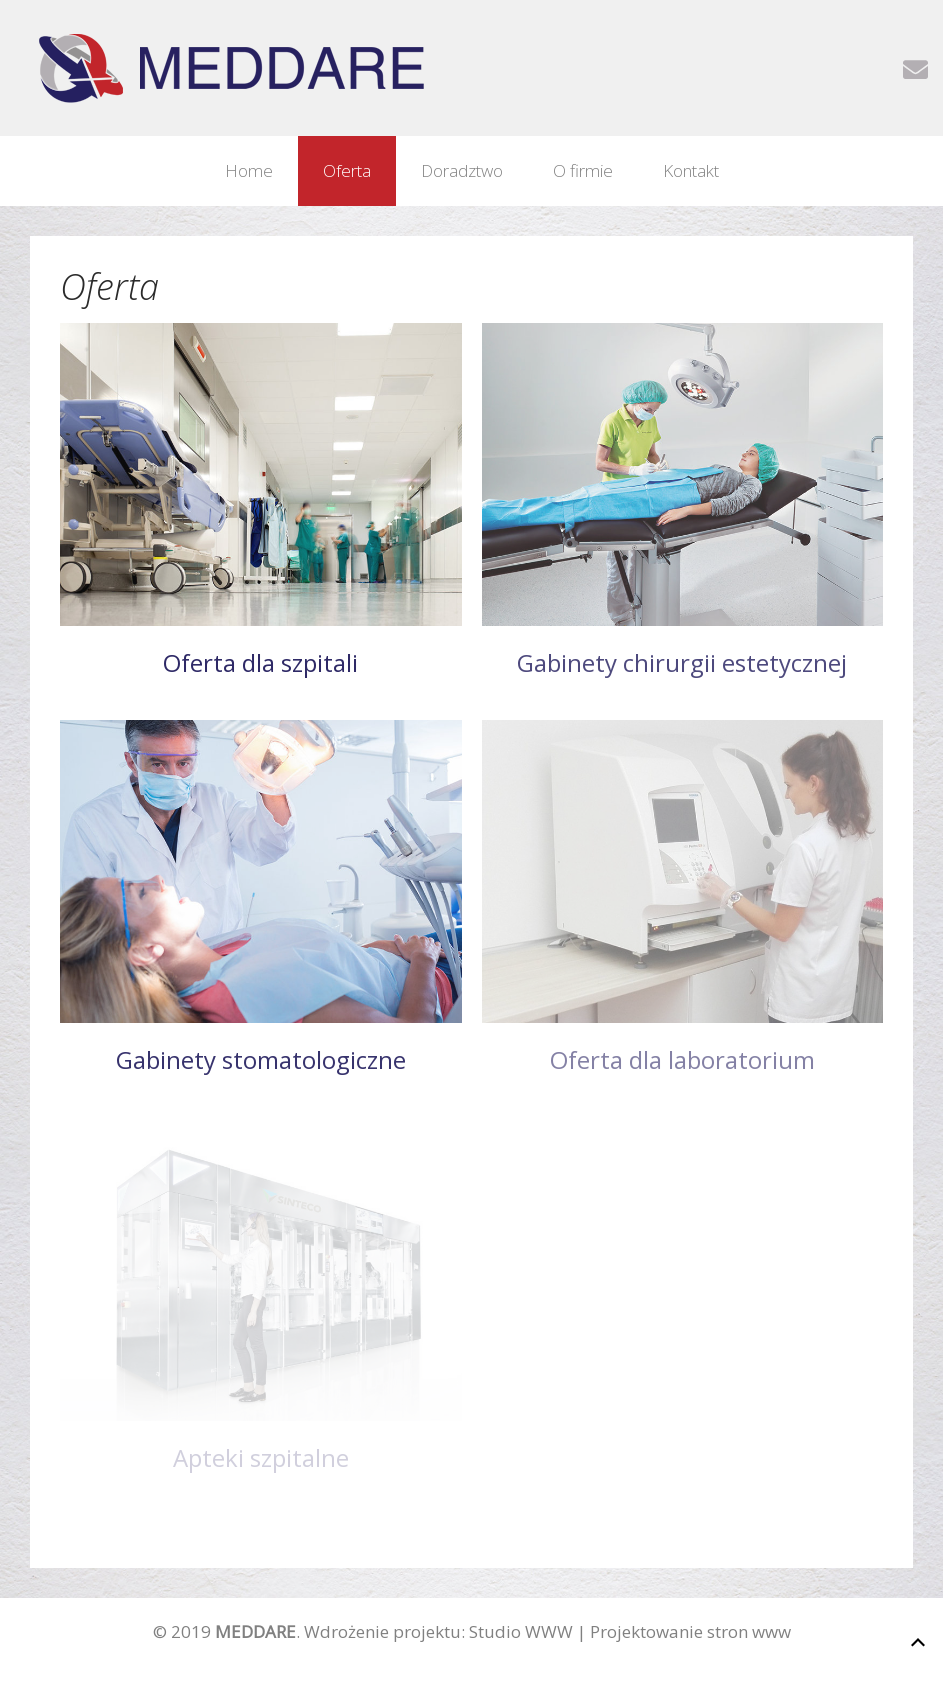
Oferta (347, 170)
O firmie (583, 170)
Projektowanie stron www (690, 1631)
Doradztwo (462, 170)
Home (249, 170)
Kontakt (691, 170)
